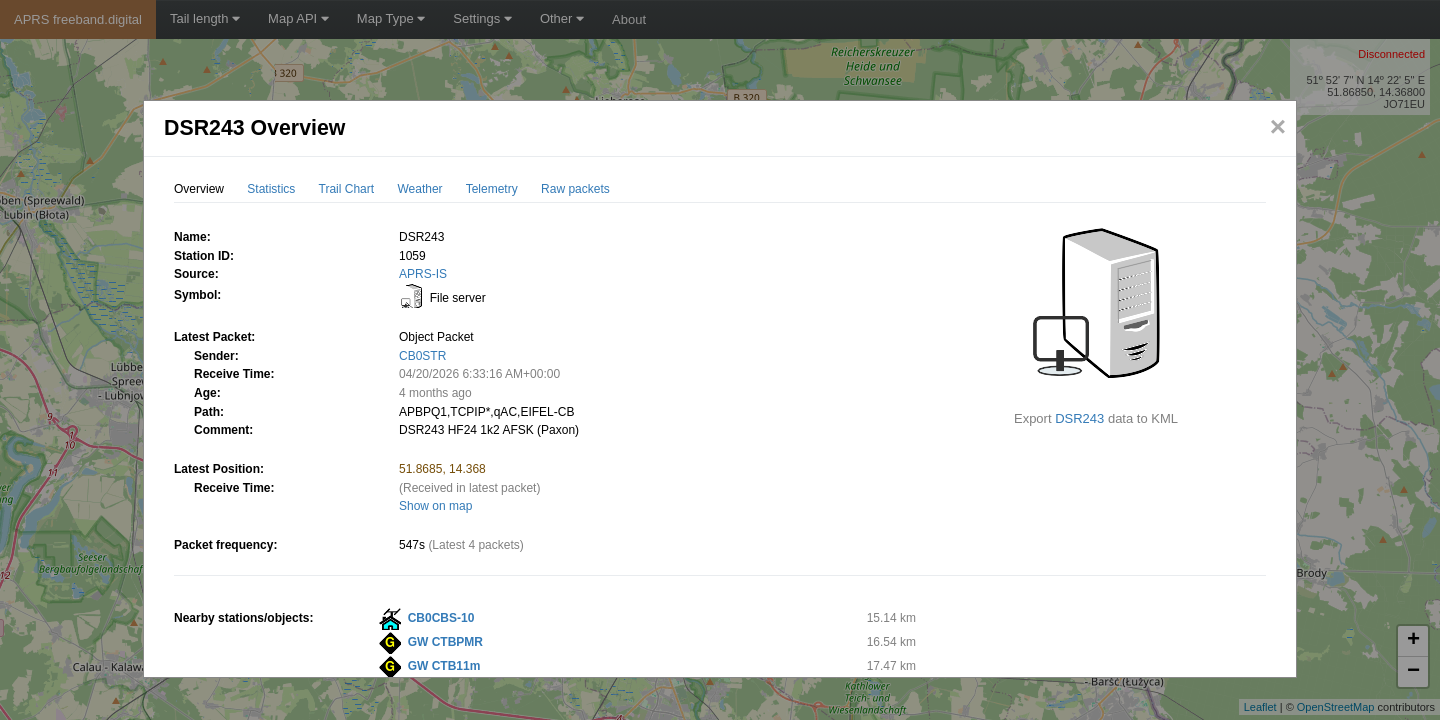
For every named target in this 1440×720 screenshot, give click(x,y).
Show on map (435, 506)
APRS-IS (423, 274)
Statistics (271, 189)
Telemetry (492, 189)
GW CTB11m (444, 666)
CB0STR (422, 356)
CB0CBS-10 (441, 618)
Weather (419, 189)
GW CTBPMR (445, 642)
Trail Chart (347, 189)
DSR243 (1079, 418)
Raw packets (575, 189)
